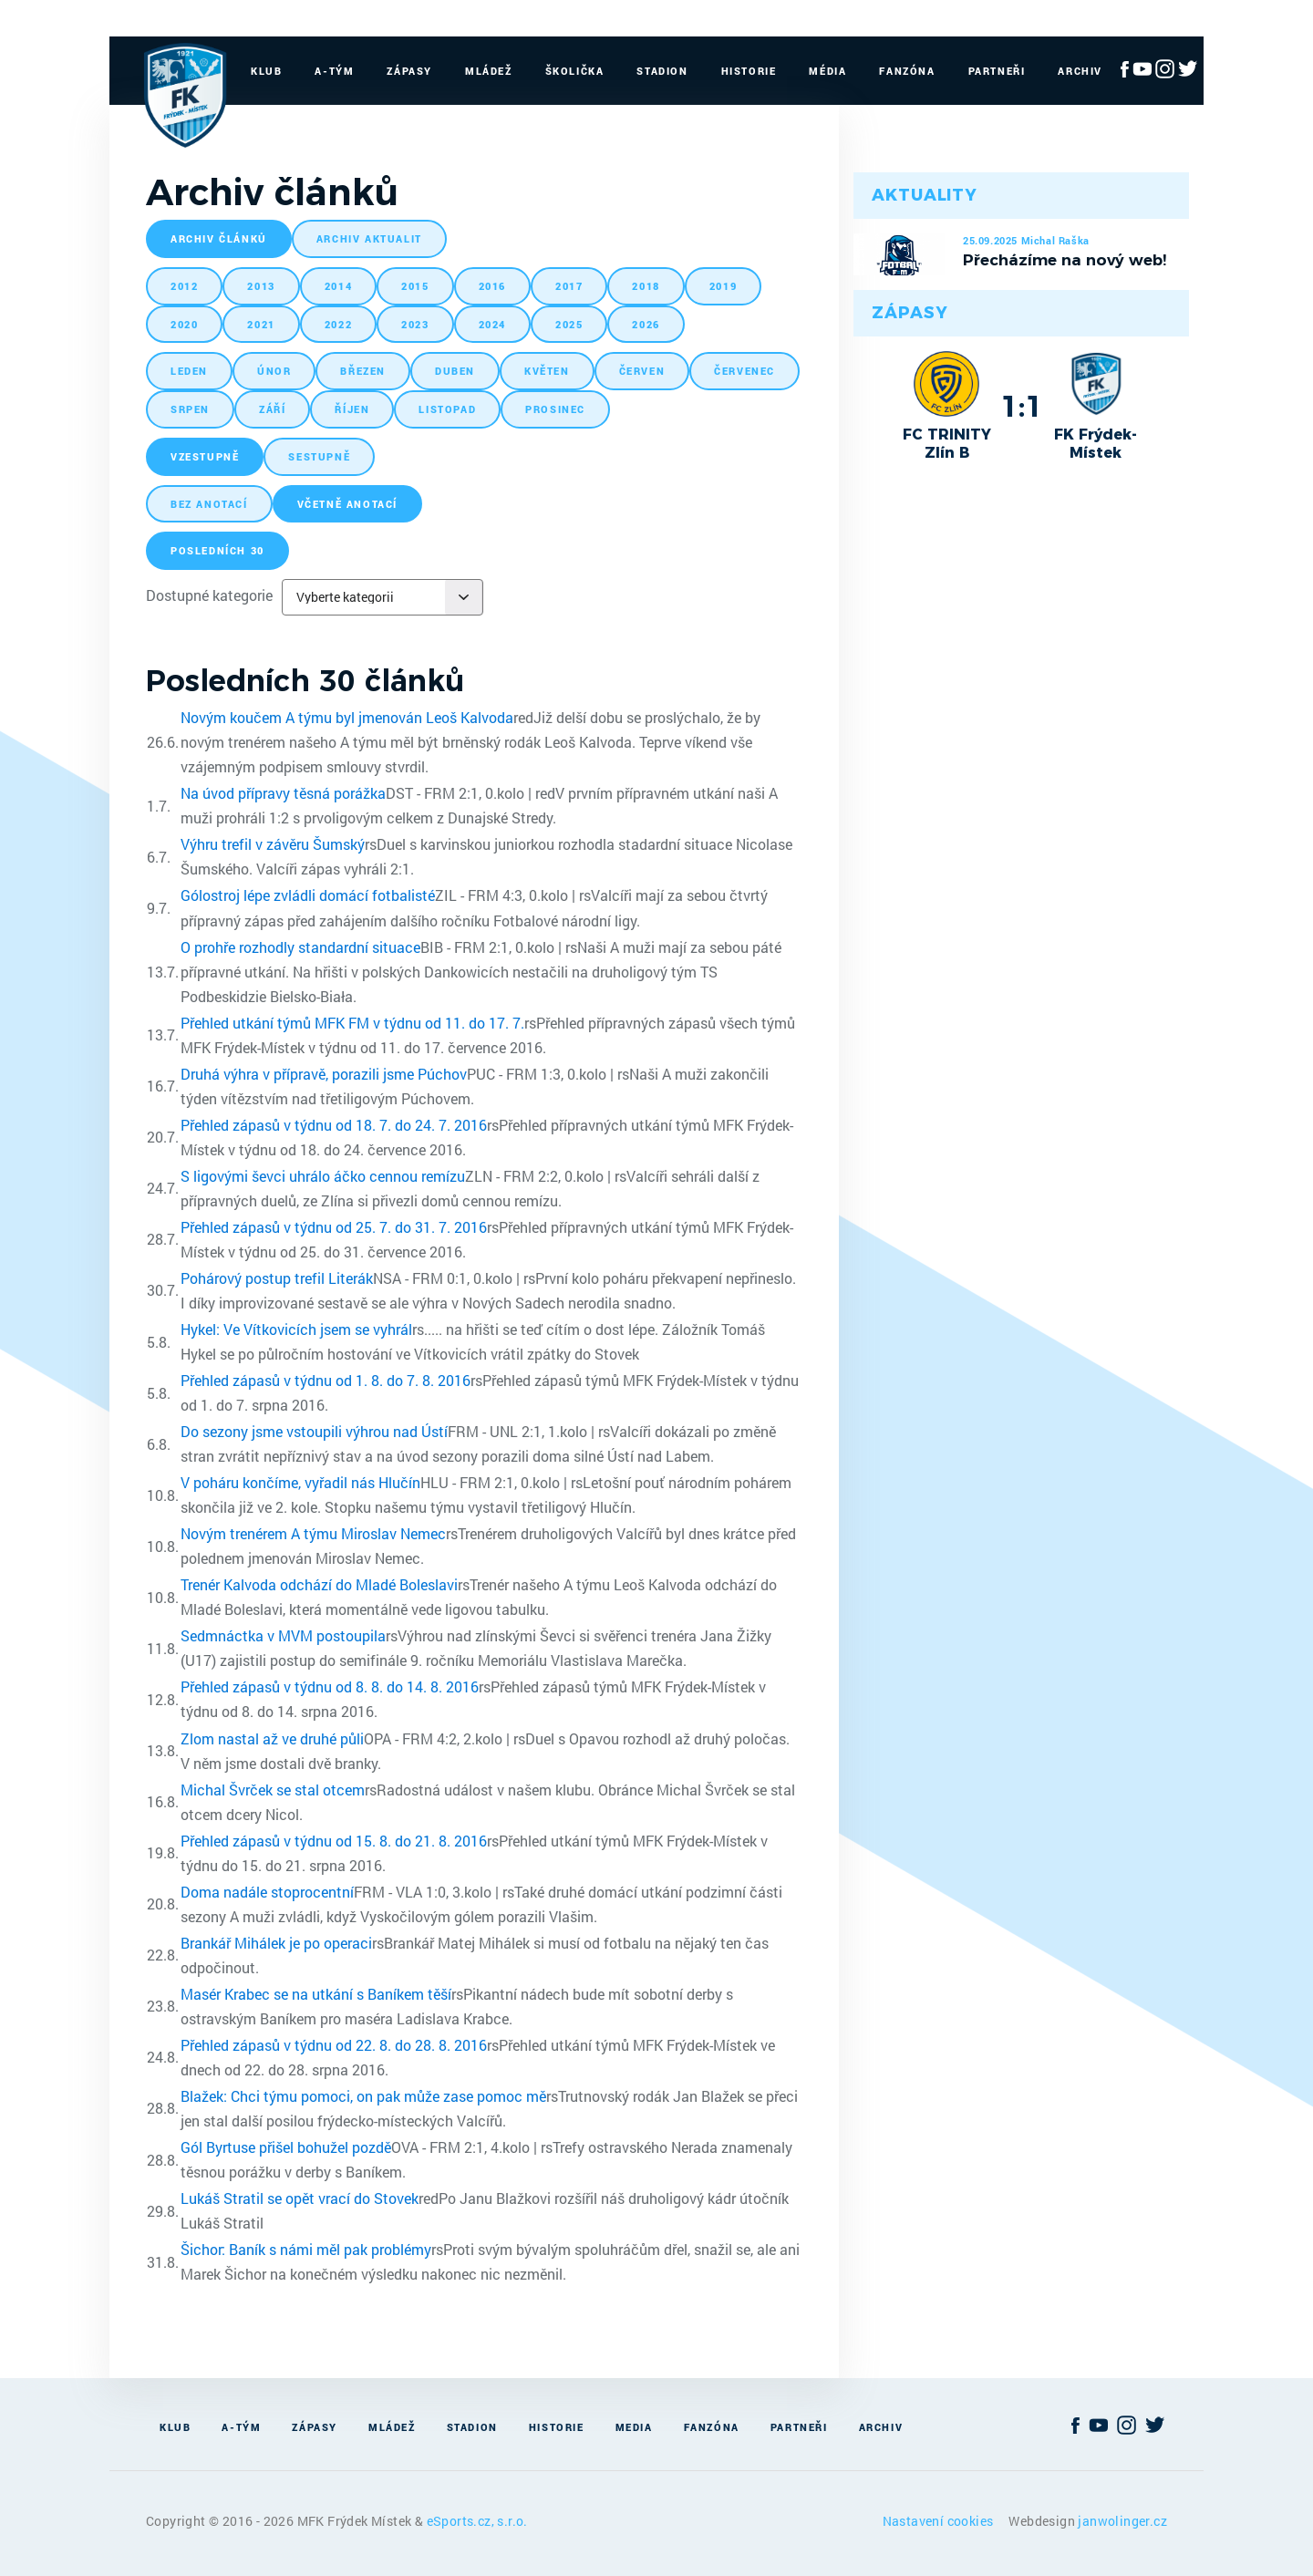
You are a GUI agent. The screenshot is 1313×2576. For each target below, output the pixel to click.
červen (642, 371)
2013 (260, 286)
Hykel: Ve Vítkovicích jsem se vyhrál (296, 1329)
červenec (744, 371)
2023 (415, 324)
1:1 (1021, 406)
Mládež (488, 71)
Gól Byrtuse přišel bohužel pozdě (286, 2147)
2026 (645, 324)
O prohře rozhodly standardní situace (300, 947)
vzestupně (205, 456)
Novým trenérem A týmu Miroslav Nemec (313, 1533)
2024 (492, 324)
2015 (415, 286)
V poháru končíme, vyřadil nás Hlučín (300, 1482)
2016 (492, 286)
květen (547, 371)
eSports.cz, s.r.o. (477, 2520)
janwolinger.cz (1122, 2520)
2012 (184, 286)
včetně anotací (347, 504)
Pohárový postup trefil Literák (277, 1278)
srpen (190, 409)
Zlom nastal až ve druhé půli (272, 1738)
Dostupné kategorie (209, 595)
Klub (266, 71)
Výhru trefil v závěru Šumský (273, 843)
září (272, 409)
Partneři (997, 71)
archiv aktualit (369, 238)
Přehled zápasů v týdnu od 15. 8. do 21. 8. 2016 (334, 1840)
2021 (260, 324)
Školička (575, 71)
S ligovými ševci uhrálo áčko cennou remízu (323, 1175)
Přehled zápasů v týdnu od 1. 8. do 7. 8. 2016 (325, 1380)
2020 (184, 324)
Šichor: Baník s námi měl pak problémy (306, 2249)
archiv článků (219, 238)
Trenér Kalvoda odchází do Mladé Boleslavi (319, 1584)
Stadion (662, 71)
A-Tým (334, 71)
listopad (447, 409)
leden (189, 371)
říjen (352, 409)
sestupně (319, 456)
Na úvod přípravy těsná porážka (283, 792)
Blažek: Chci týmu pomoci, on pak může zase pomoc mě (363, 2095)
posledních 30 (217, 550)
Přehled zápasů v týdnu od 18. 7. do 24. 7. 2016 (334, 1124)
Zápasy (409, 71)
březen (363, 371)
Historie (749, 71)
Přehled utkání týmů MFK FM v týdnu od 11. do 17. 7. (352, 1022)
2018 (645, 286)
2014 (338, 286)
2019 (723, 286)
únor (274, 371)
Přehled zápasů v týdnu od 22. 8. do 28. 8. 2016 (334, 2044)
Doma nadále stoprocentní (267, 1891)
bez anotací (209, 504)
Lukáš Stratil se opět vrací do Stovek (300, 2198)
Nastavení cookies (940, 2520)
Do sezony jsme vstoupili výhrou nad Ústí (314, 1431)
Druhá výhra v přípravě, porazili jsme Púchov (324, 1073)
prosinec (555, 409)
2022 (338, 324)
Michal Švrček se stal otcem (273, 1789)
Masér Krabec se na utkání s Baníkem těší (316, 1993)
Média (827, 71)
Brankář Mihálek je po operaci (276, 1942)
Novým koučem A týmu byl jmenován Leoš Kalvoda (347, 717)
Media (634, 2427)
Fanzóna (907, 71)
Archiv (1080, 71)
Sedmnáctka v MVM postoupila (283, 1635)
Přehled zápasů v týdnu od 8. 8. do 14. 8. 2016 (330, 1686)
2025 (569, 324)
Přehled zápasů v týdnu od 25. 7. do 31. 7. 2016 (334, 1226)
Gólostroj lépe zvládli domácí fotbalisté (308, 895)
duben (455, 371)
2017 (569, 286)
